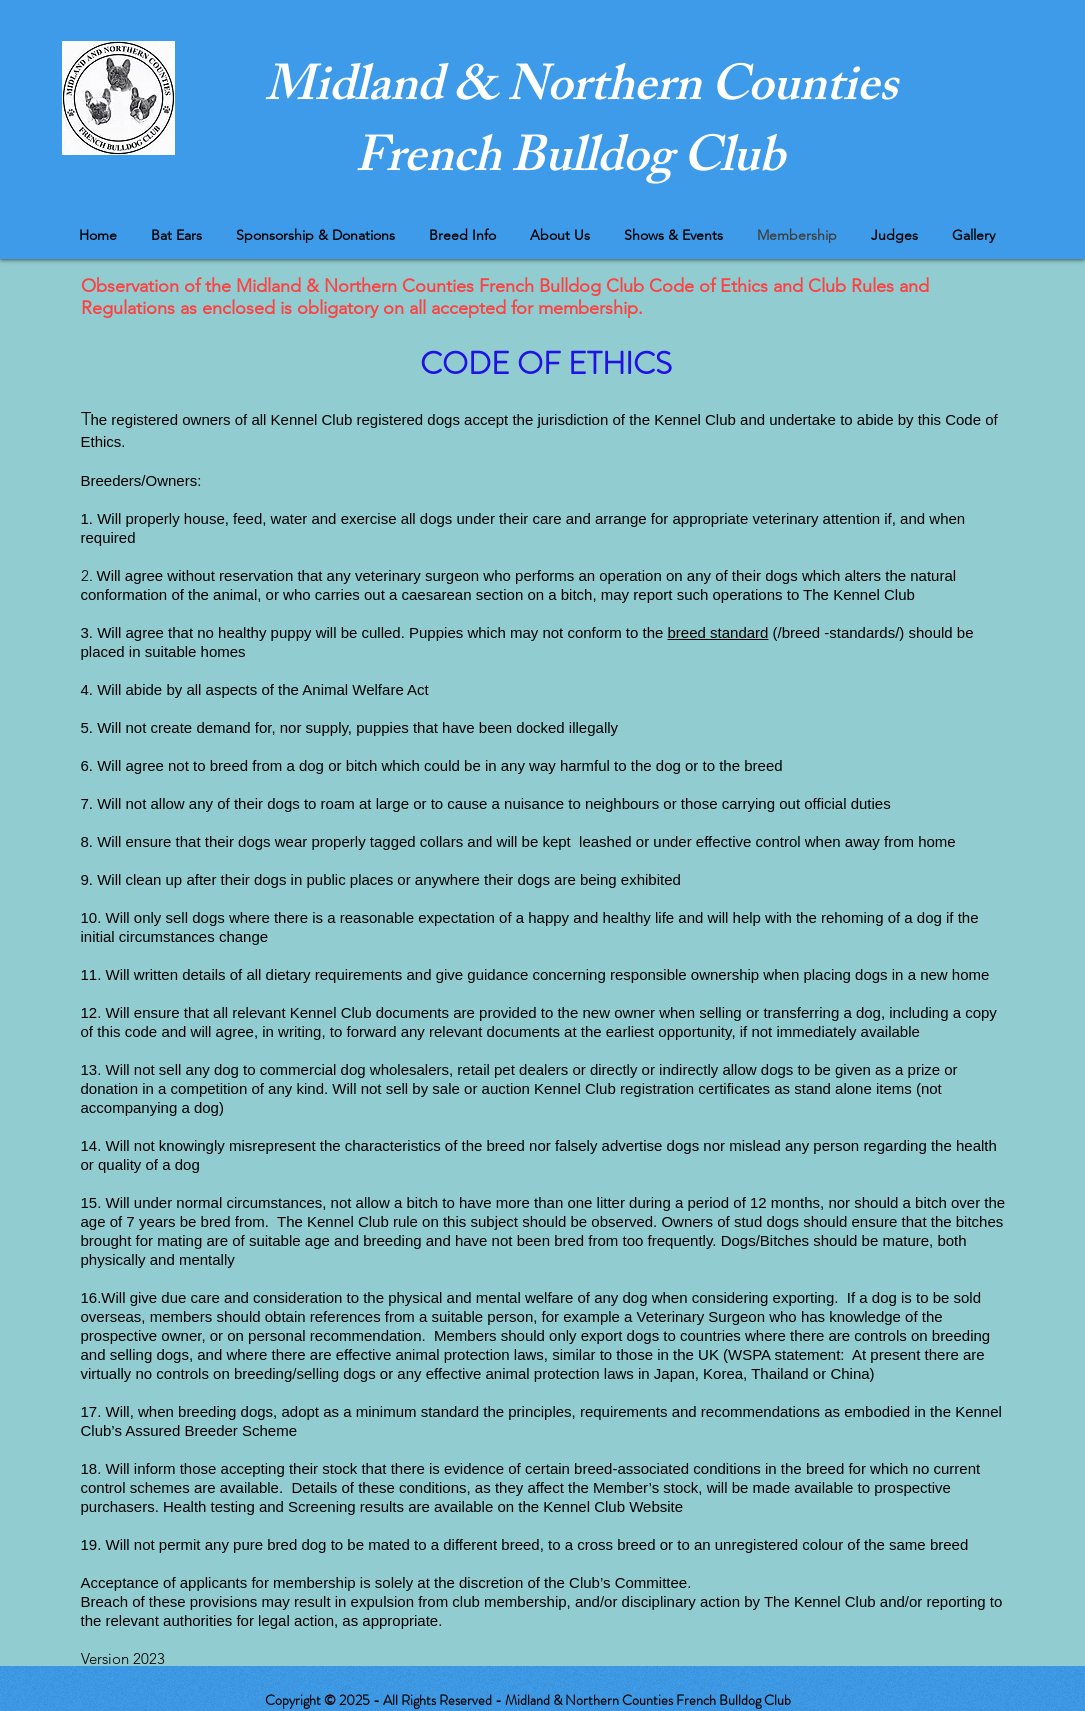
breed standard (718, 632)
